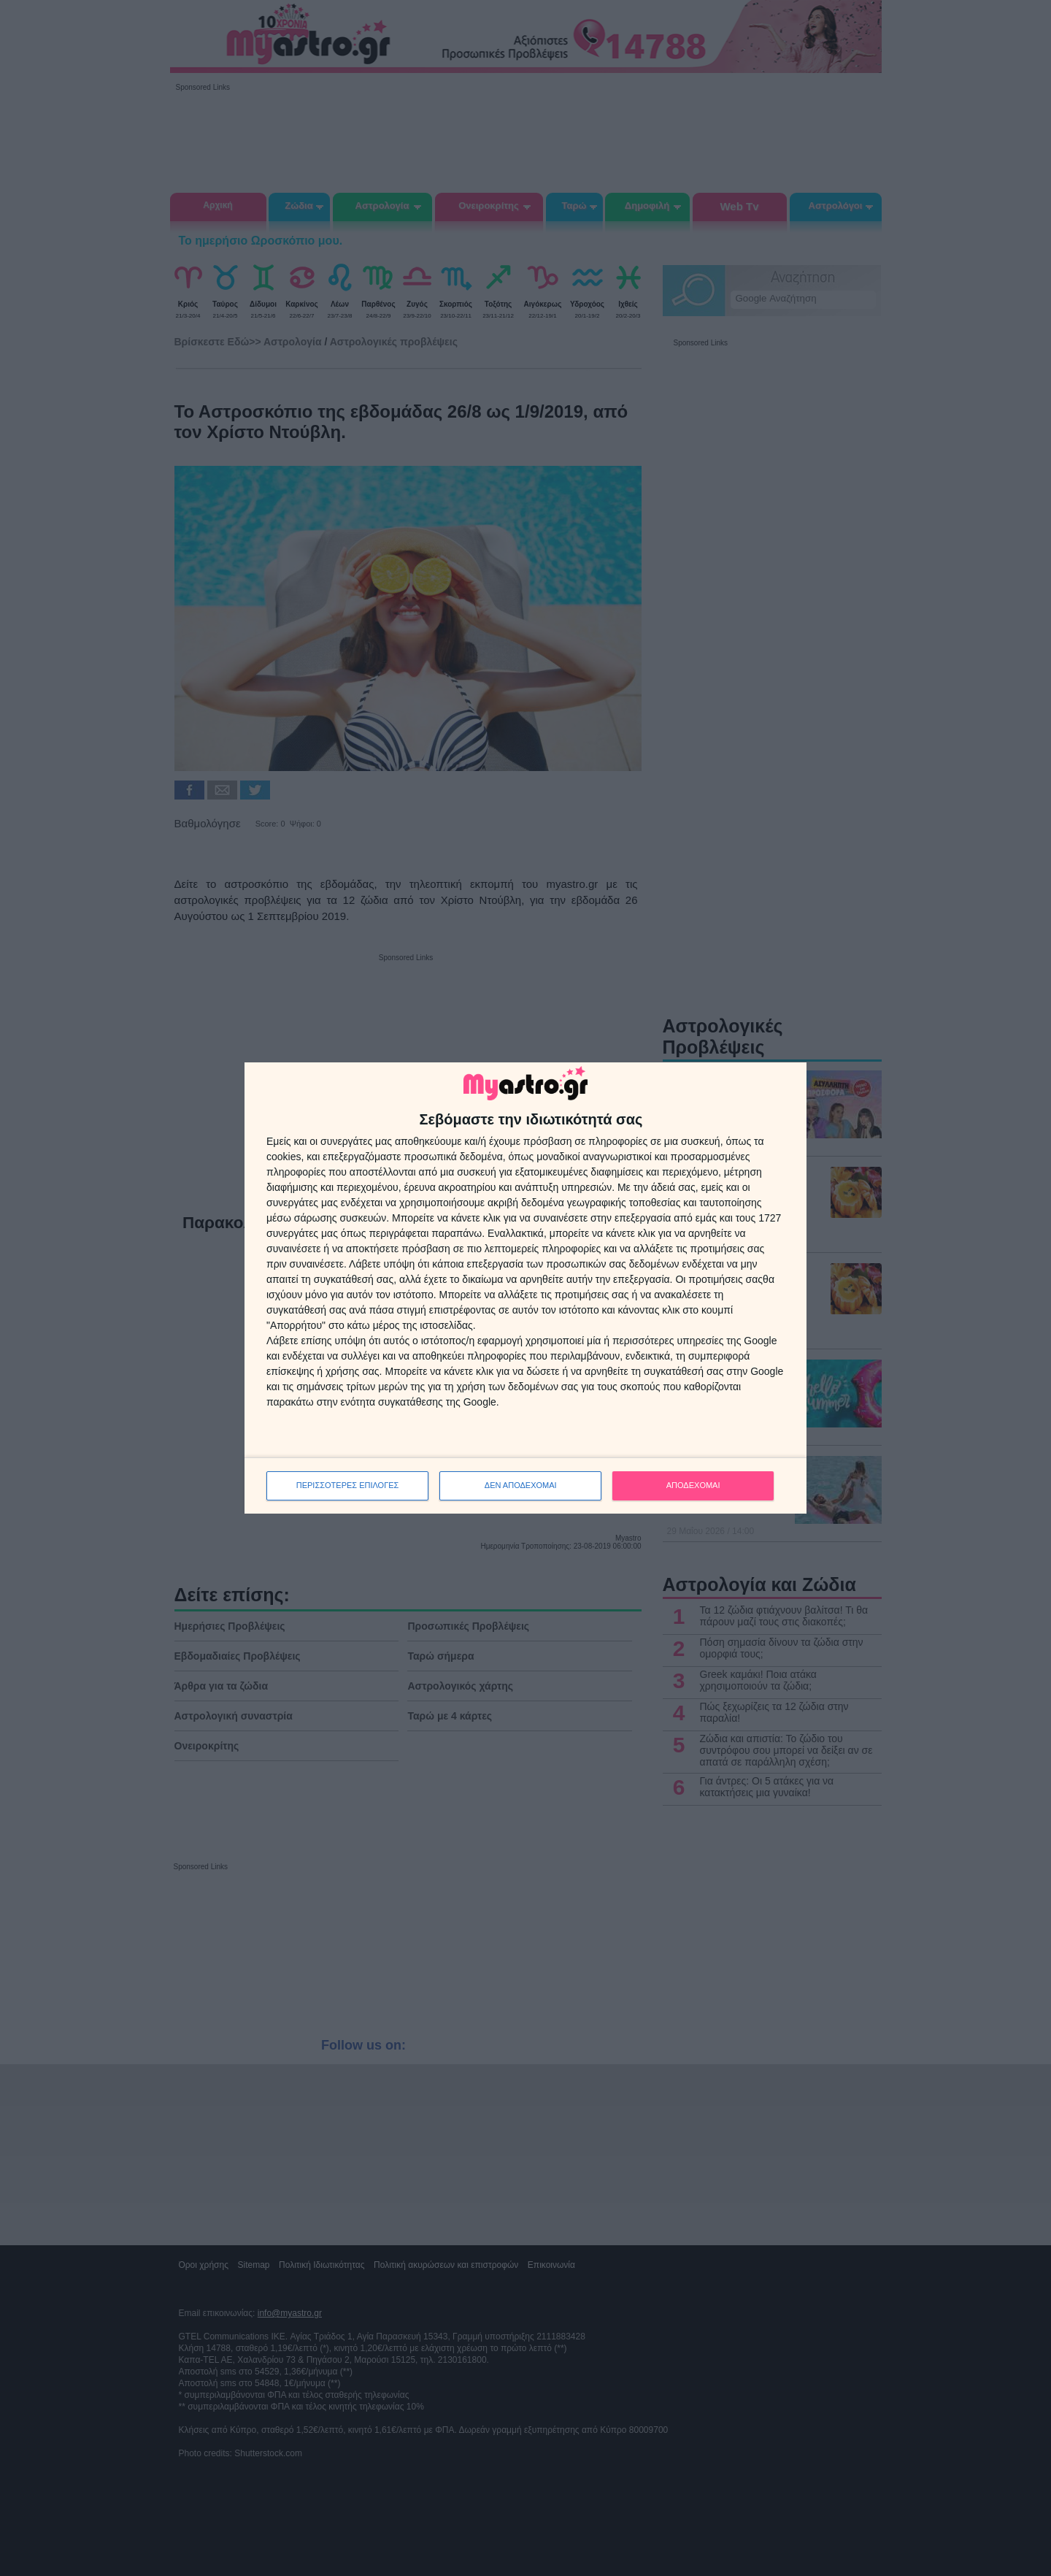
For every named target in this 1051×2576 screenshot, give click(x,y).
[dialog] (525, 1288)
